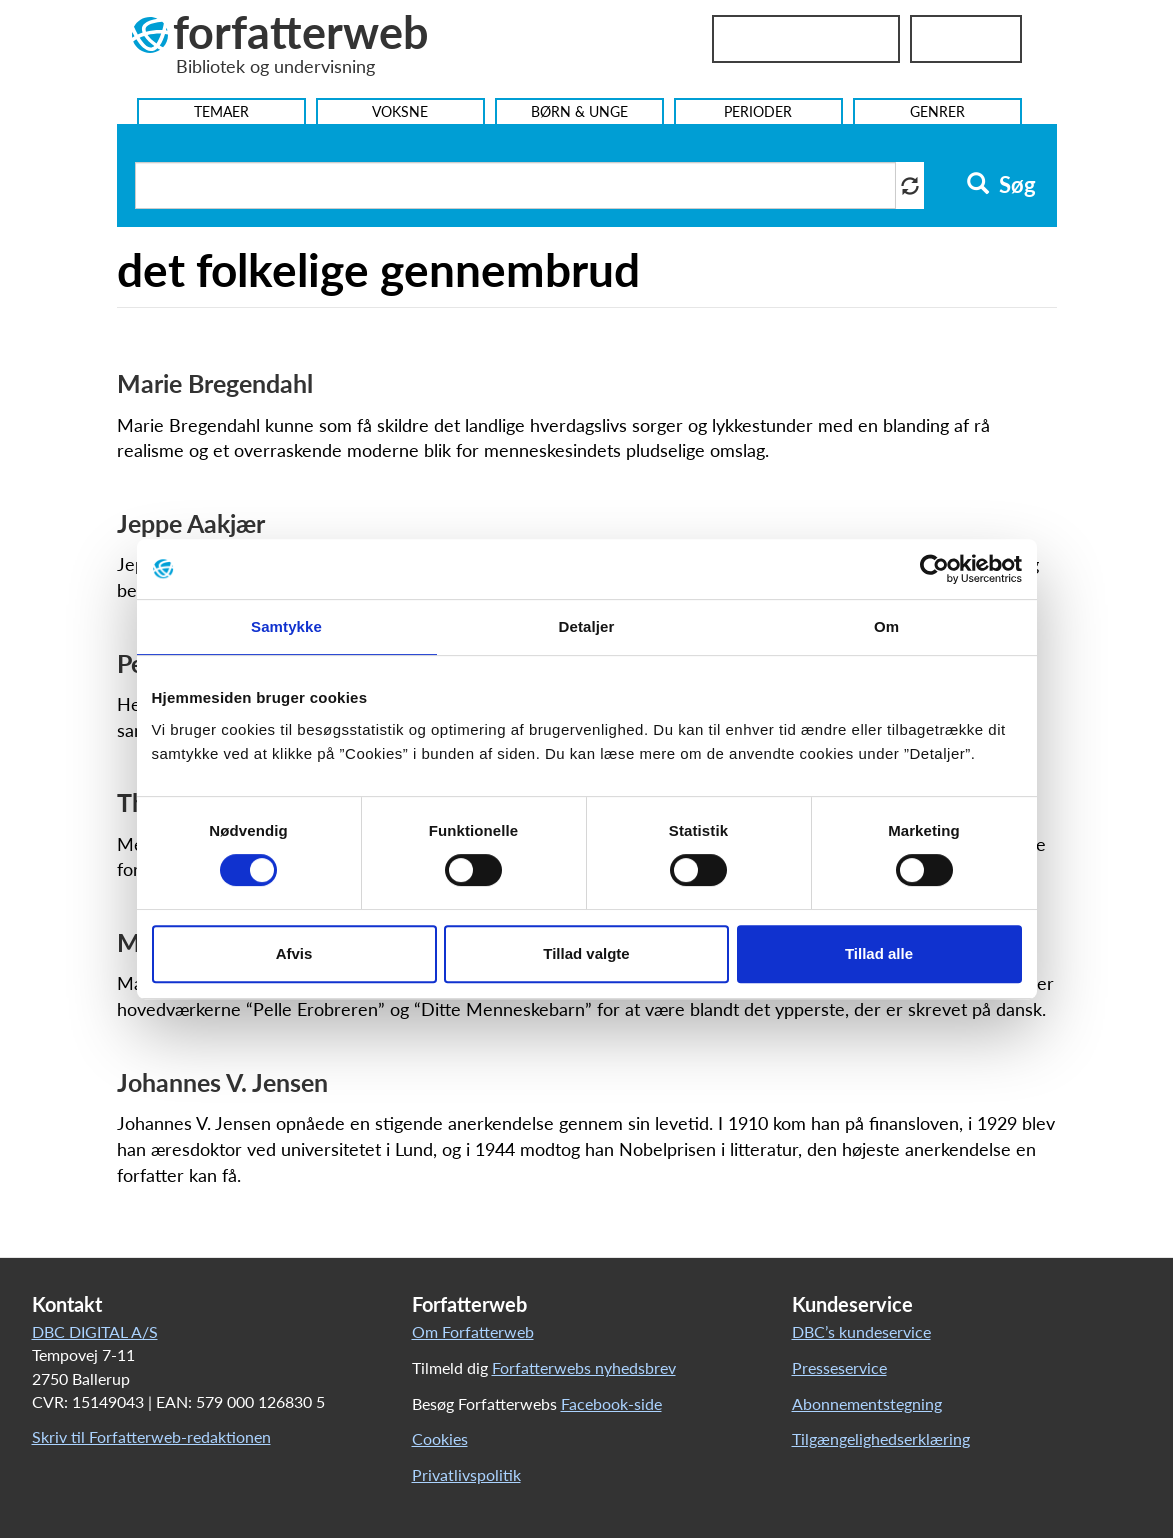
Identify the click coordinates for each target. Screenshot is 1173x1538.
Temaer (221, 111)
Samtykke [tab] (286, 626)
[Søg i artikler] (516, 185)
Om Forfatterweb (473, 1331)
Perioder (758, 111)
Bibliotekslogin (806, 39)
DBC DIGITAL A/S (95, 1331)
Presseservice (839, 1367)
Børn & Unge (579, 111)
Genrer (937, 111)
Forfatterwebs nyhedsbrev (584, 1367)
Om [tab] (886, 626)
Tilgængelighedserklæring (881, 1438)
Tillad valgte (586, 953)
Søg (1001, 185)
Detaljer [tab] (587, 626)
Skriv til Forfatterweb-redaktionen (151, 1436)
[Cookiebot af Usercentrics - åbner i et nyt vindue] (934, 569)
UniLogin (966, 39)
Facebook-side (611, 1403)
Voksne (400, 111)
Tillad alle (879, 953)
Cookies (440, 1438)
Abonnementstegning (867, 1403)
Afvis (294, 953)
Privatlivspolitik (466, 1474)
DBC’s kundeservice (861, 1331)
